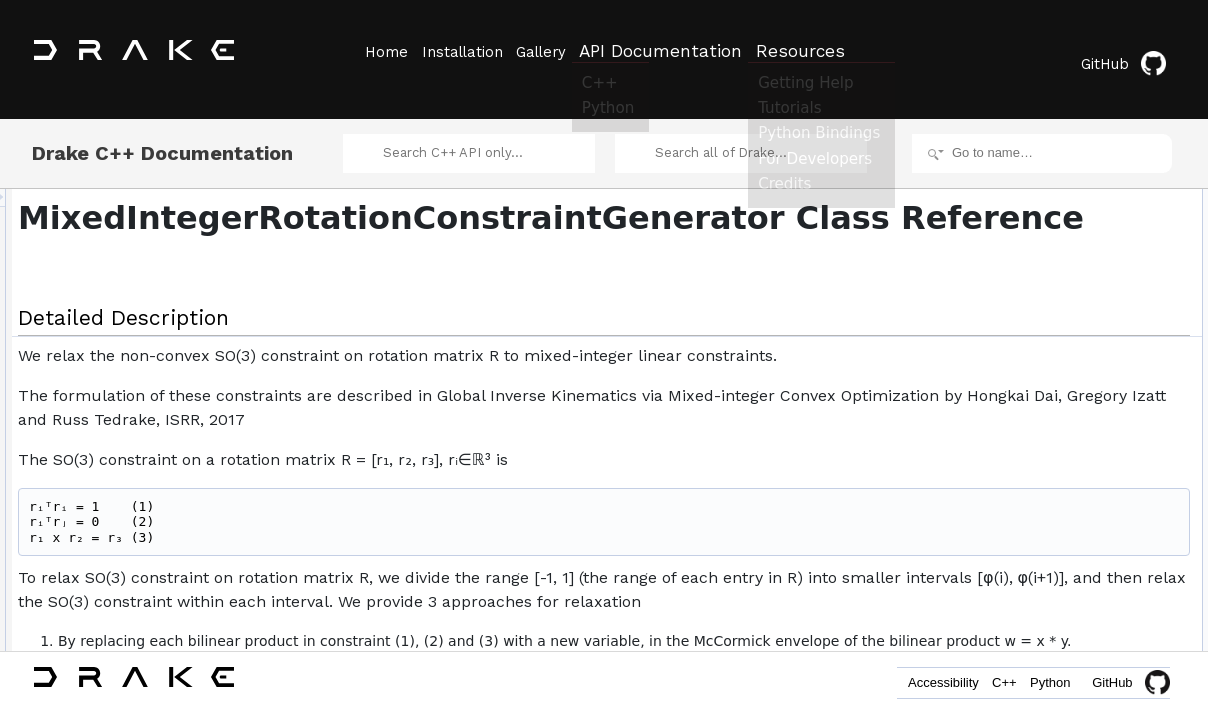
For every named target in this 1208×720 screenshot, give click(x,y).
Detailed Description (1038, 186)
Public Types (1019, 252)
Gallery (563, 51)
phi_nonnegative (1045, 384)
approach (1026, 406)
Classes (1006, 208)
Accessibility (901, 687)
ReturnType (1032, 230)
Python (1042, 687)
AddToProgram (1041, 340)
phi (1009, 362)
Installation (472, 51)
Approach (1026, 274)
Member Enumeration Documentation (1084, 582)
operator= (1047, 516)
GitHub (1132, 52)
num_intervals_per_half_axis (1077, 428)
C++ (979, 687)
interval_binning (1043, 450)
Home (385, 51)
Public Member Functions (1052, 296)
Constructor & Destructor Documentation (1093, 626)
